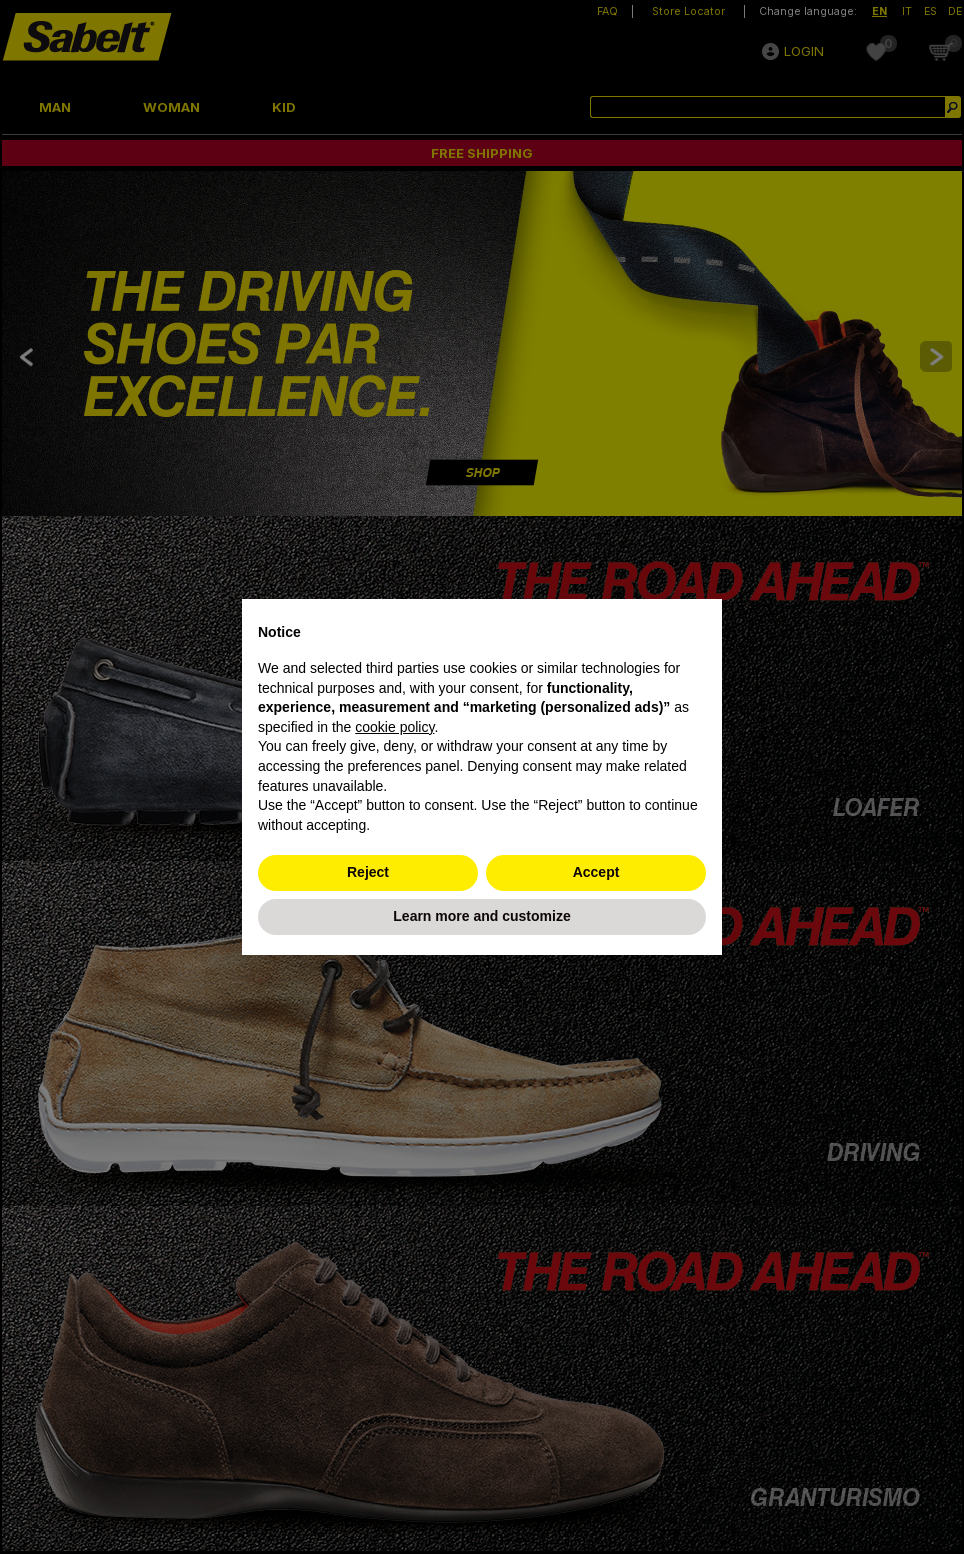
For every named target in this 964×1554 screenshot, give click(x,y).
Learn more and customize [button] (481, 916)
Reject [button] (368, 872)
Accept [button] (596, 872)
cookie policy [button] (394, 727)
